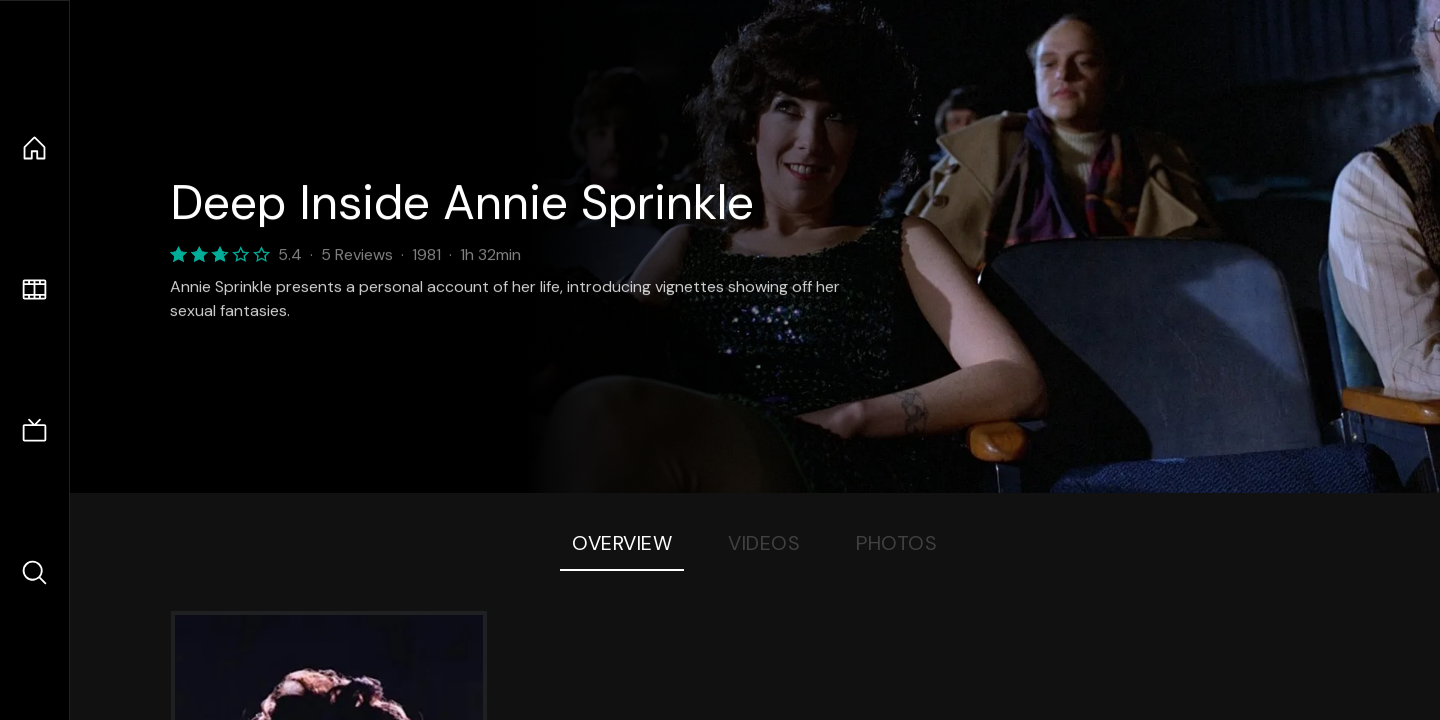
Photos (896, 543)
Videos (764, 543)
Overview (622, 543)
